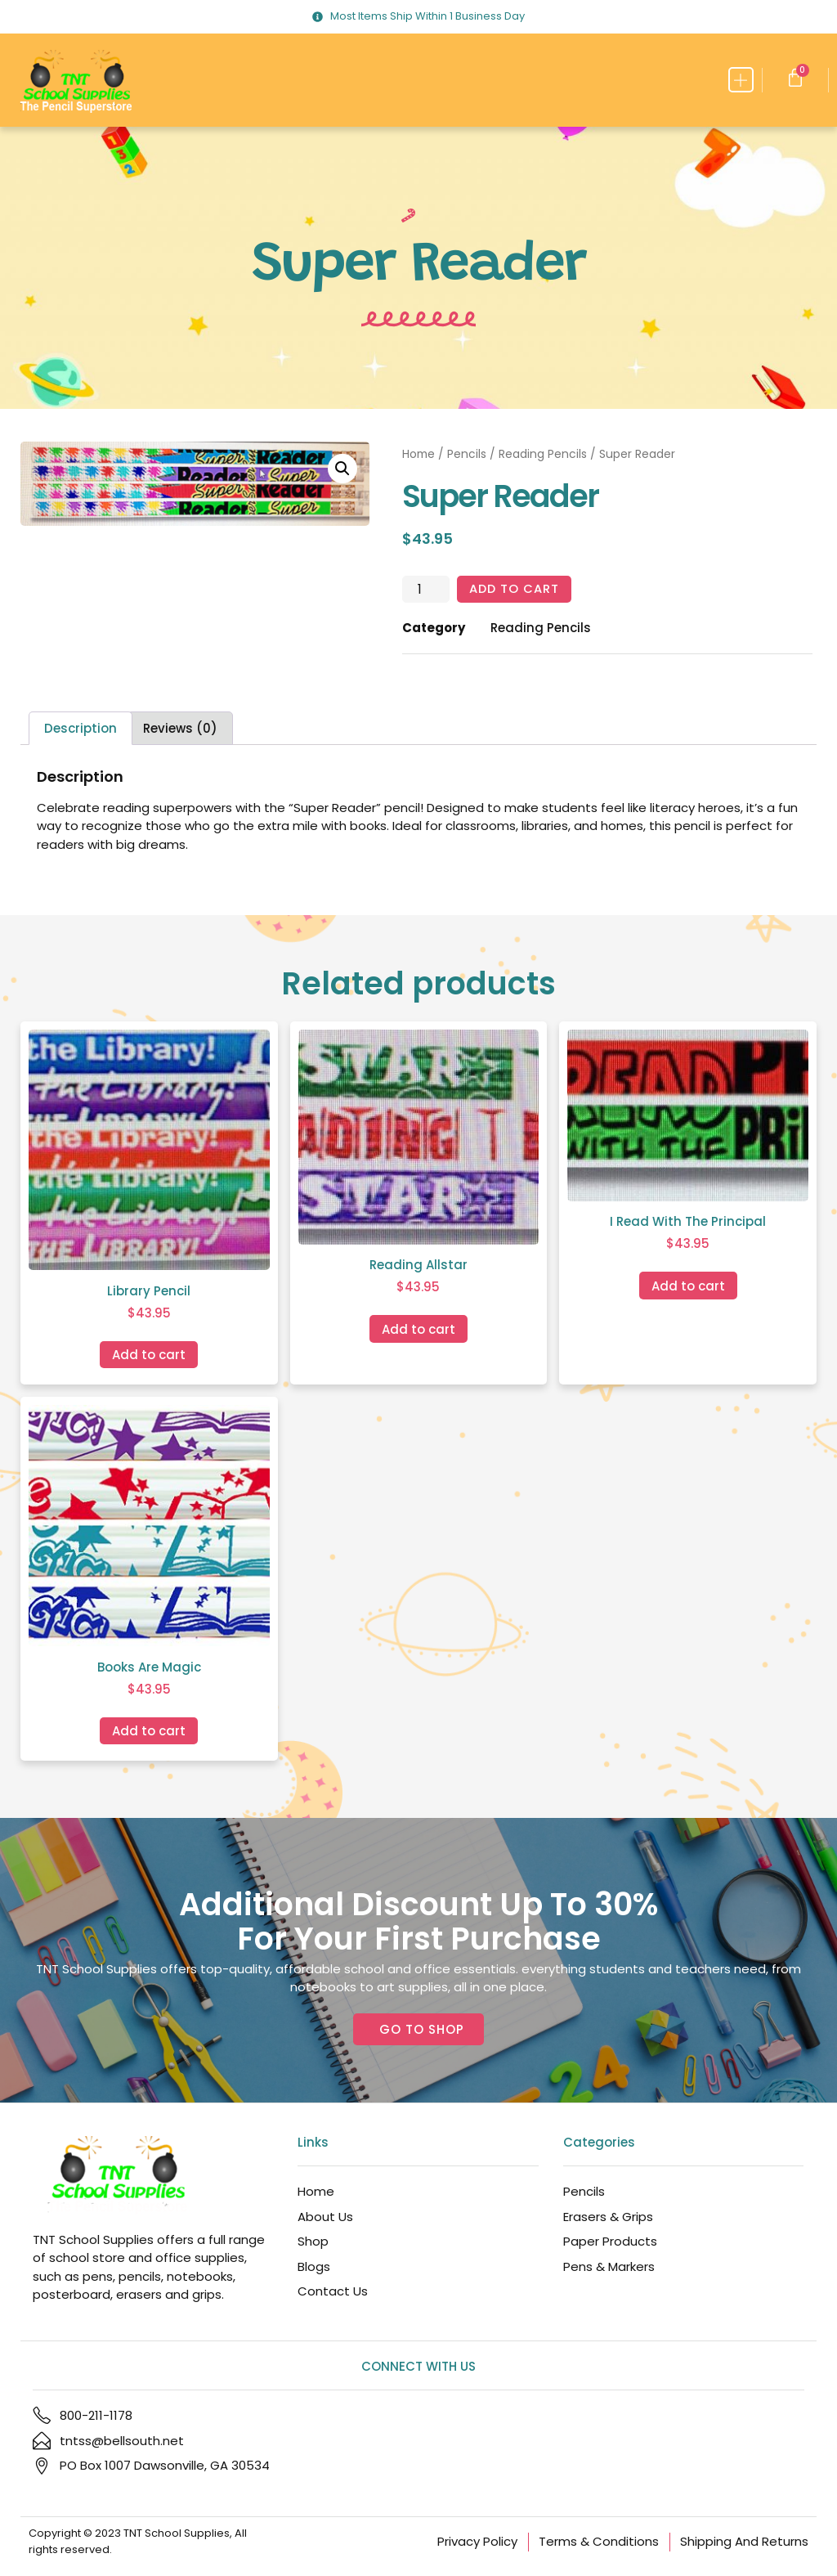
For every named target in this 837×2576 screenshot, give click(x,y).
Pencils (466, 454)
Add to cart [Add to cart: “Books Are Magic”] (149, 1730)
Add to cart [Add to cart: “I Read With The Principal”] (688, 1286)
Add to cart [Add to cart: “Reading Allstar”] (418, 1329)
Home (418, 454)
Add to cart (515, 589)
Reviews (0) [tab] (180, 729)
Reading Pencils (543, 454)
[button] (741, 79)
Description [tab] (80, 729)
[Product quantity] (426, 590)
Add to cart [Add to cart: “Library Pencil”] (149, 1355)
